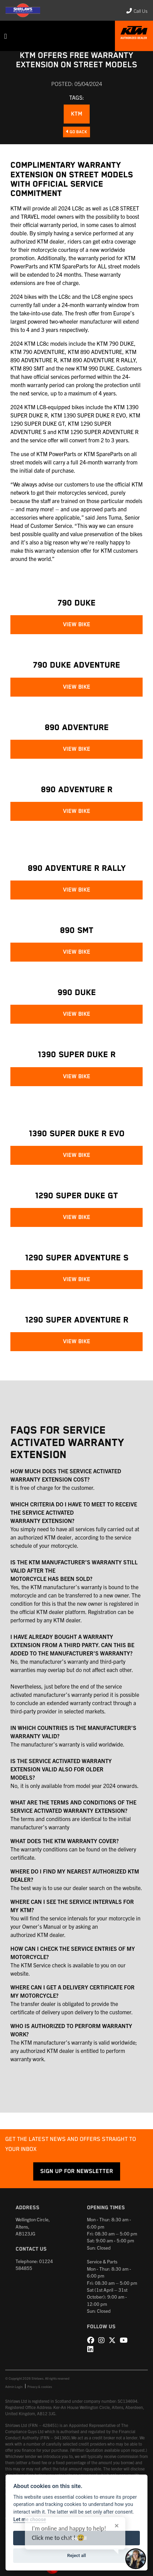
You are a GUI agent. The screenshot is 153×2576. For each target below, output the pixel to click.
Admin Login (13, 2387)
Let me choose (29, 2520)
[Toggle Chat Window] (135, 2558)
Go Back (76, 132)
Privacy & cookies (39, 2387)
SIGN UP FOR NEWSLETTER (76, 2171)
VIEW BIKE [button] (76, 624)
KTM (76, 114)
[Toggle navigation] (5, 36)
